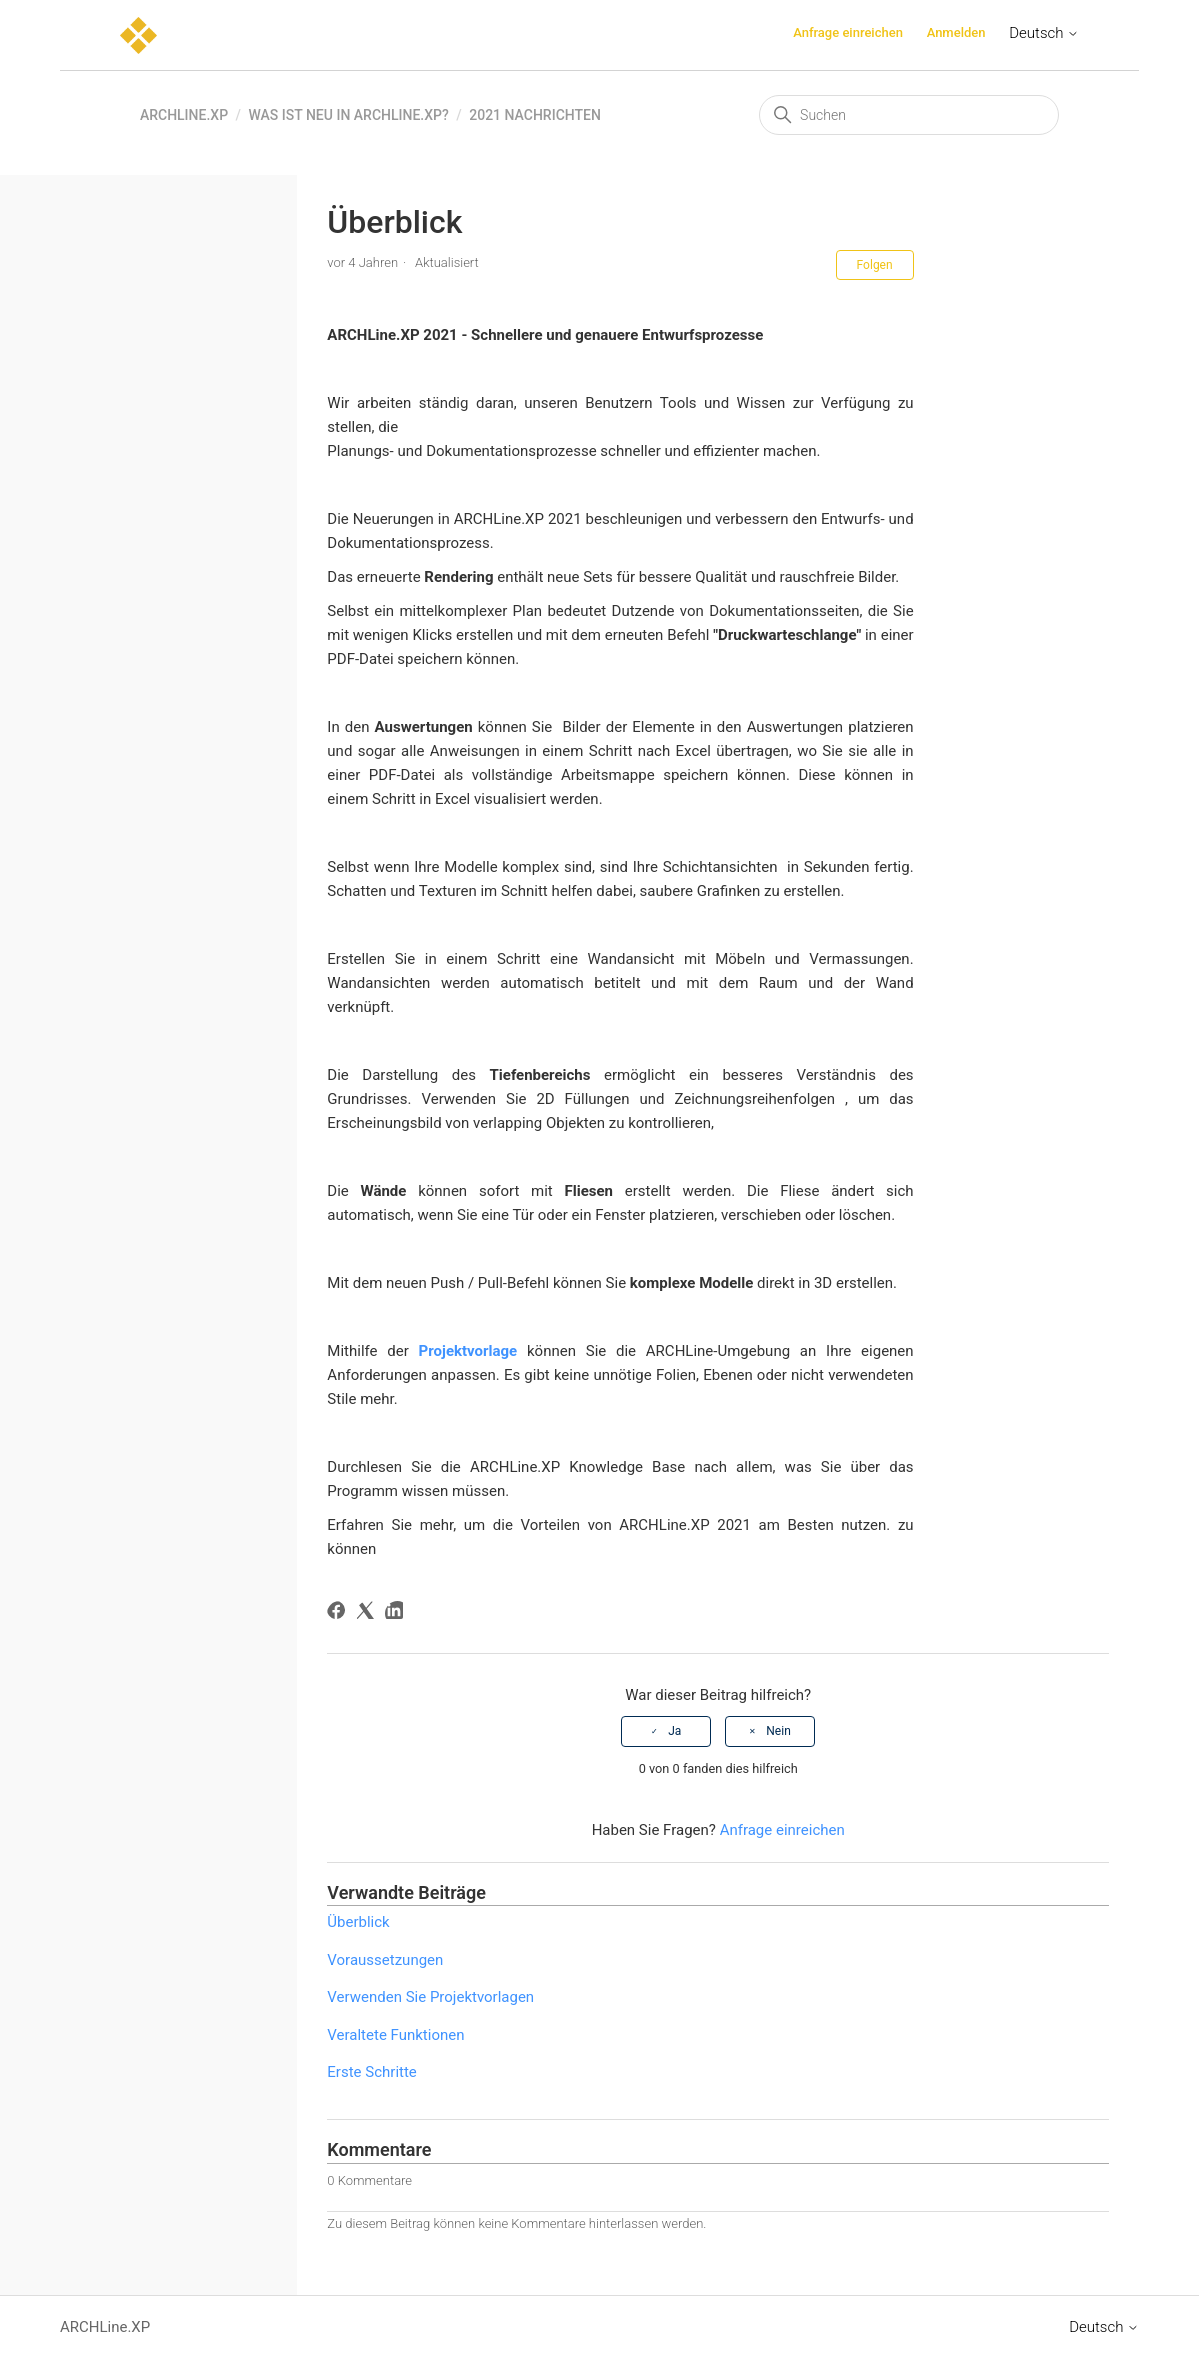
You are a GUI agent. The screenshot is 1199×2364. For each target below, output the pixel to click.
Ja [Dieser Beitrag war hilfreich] (674, 1731)
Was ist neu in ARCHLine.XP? (349, 115)
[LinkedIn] (397, 1613)
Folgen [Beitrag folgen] (875, 265)
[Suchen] (909, 115)
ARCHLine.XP (184, 115)
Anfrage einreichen (848, 32)
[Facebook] (339, 1613)
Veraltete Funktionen (395, 2035)
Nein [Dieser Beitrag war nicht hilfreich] (778, 1731)
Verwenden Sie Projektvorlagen (430, 1997)
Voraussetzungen (385, 1960)
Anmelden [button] (956, 32)
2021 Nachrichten (535, 115)
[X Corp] (368, 1613)
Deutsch (1044, 33)
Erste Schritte (371, 2072)
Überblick (358, 1922)
